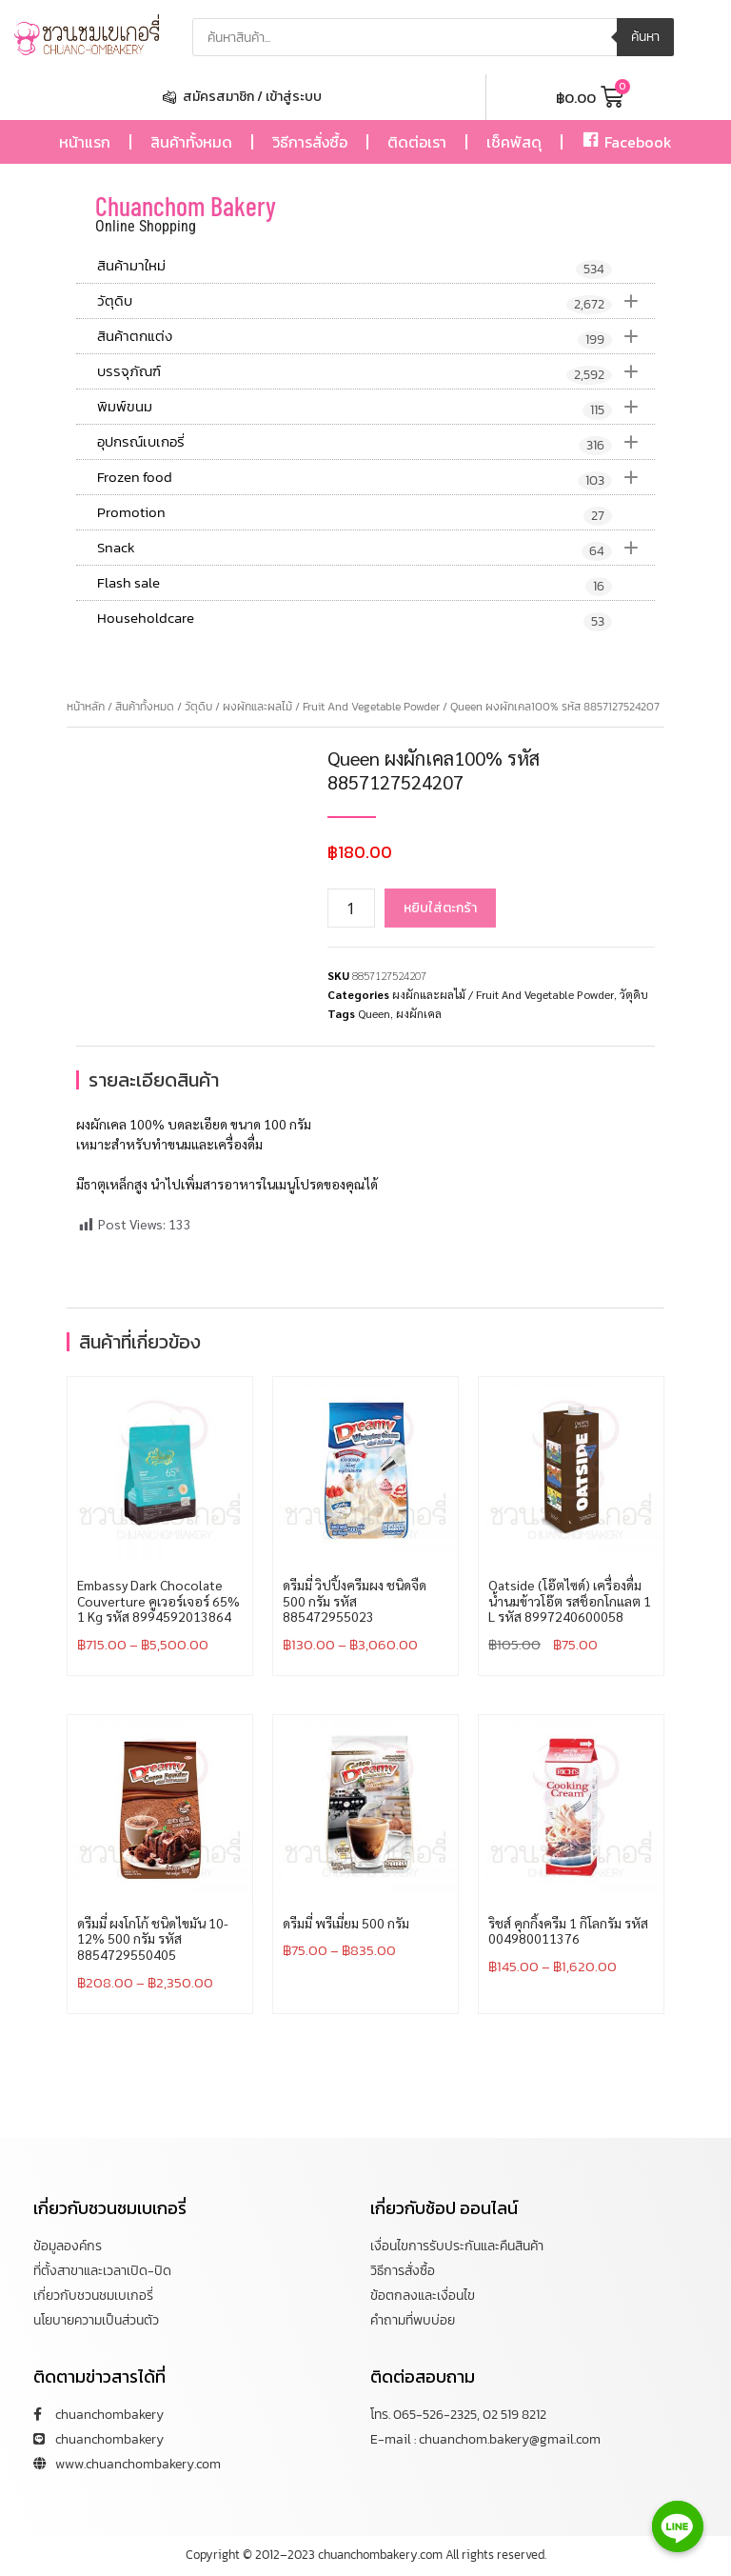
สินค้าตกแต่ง (376, 336)
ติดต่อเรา (416, 141)
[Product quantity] (351, 908)
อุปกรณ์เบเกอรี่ (376, 442)
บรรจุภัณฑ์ (376, 371)
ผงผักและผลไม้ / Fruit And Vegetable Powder (331, 706)
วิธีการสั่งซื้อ (309, 141)
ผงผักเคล (419, 1013)
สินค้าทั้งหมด (191, 141)
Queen (374, 1013)
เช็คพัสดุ (514, 141)
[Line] (677, 2526)
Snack (376, 547)
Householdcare (354, 619)
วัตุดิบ (376, 301)
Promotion (354, 513)
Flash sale (354, 583)
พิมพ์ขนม (376, 406)
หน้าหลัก (86, 706)
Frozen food (376, 477)
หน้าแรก (84, 141)
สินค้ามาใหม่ (354, 266)
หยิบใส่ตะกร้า (440, 908)
